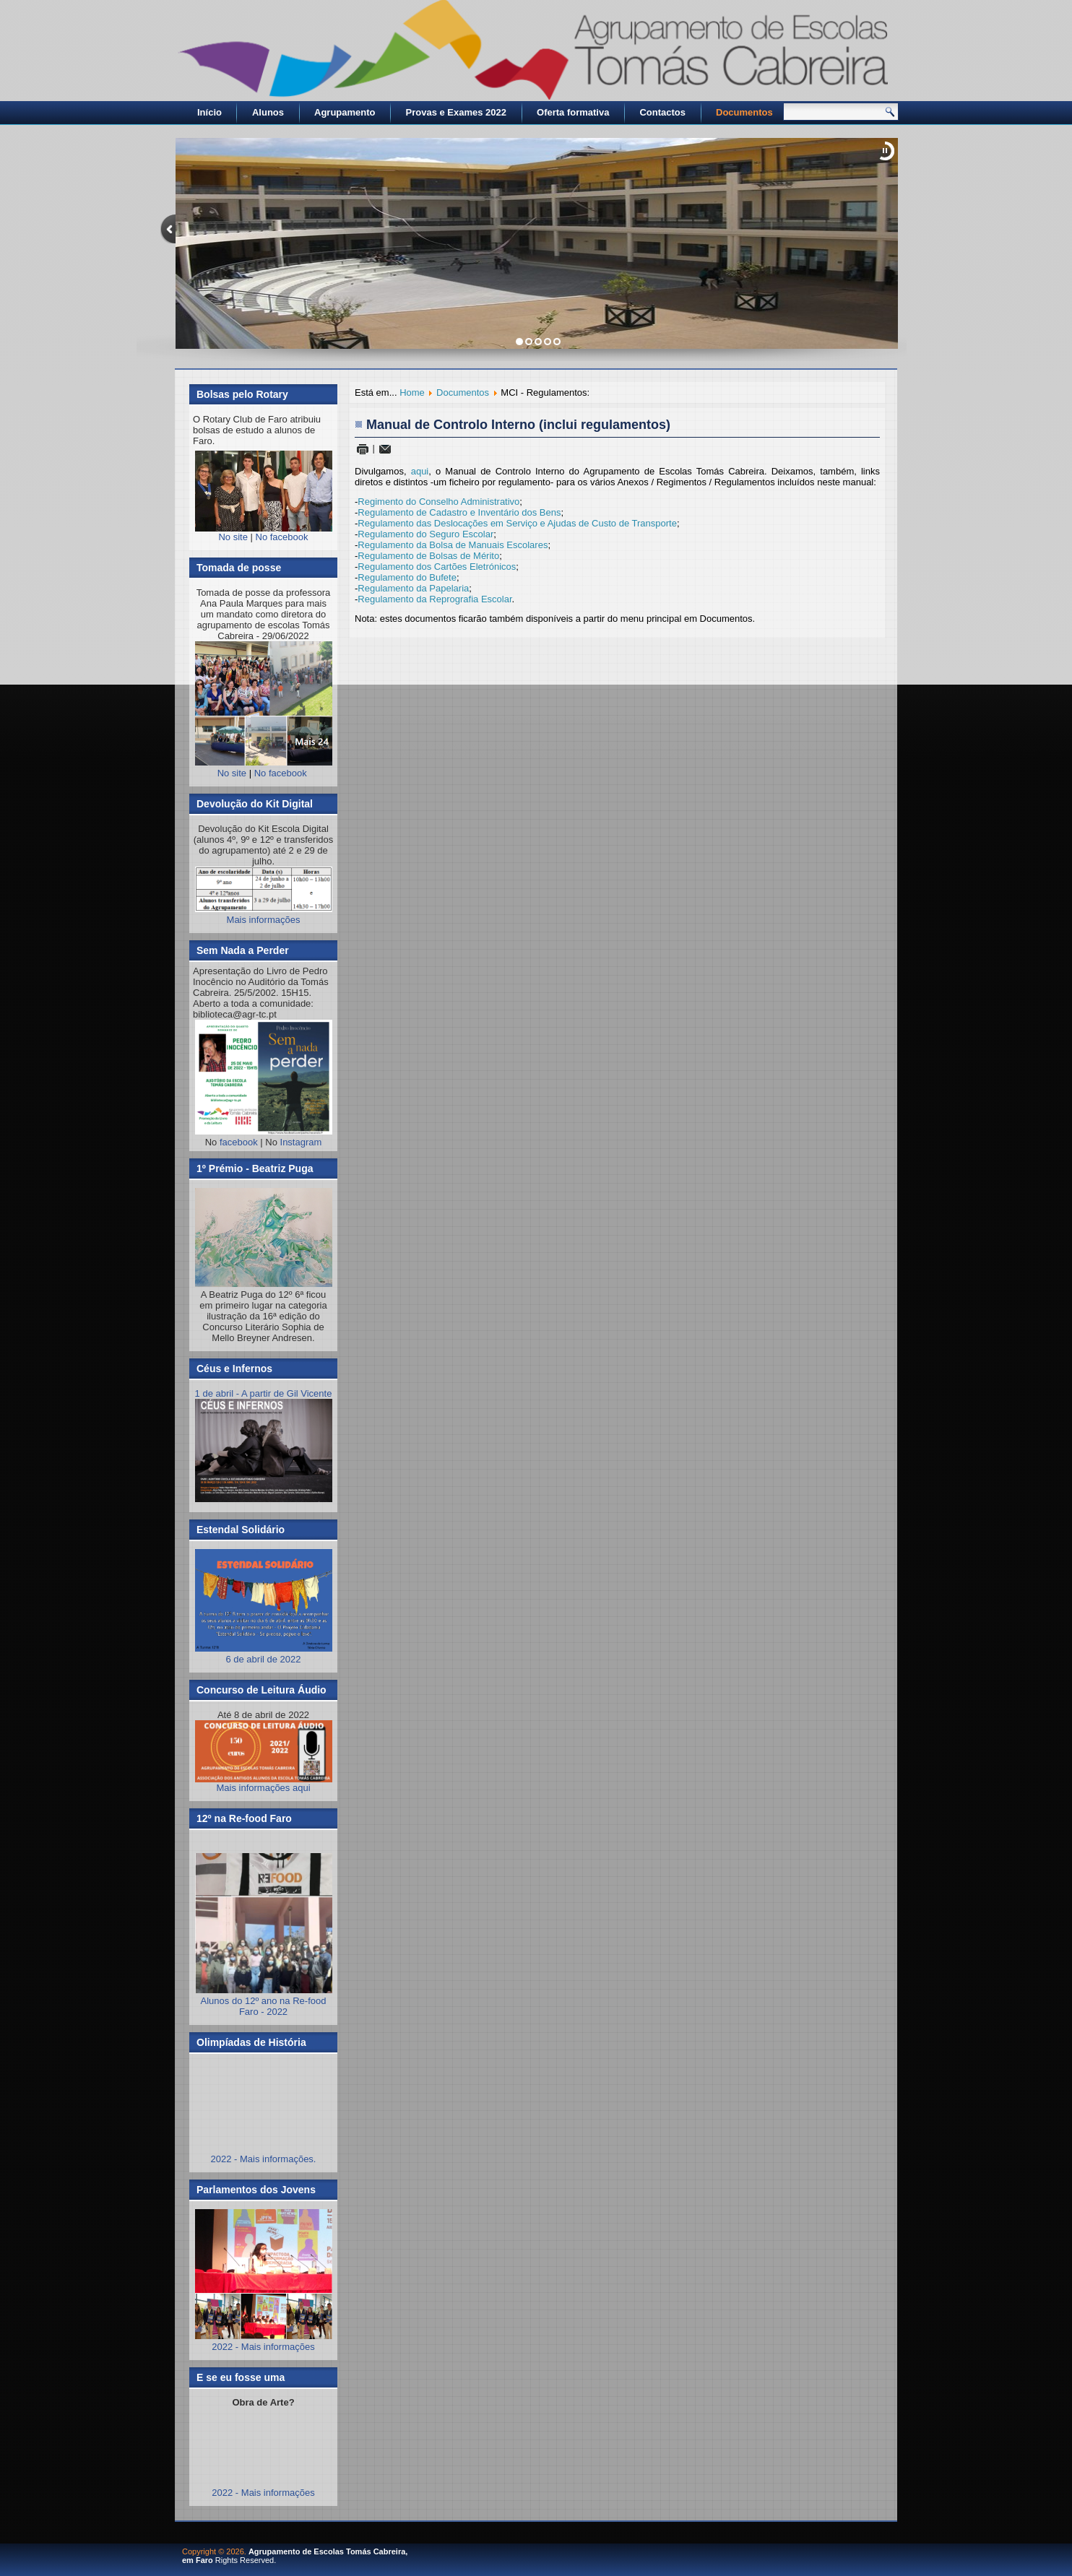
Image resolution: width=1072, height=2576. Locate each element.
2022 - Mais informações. (263, 2159)
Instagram (301, 1142)
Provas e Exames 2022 (456, 112)
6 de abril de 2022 (263, 1654)
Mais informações (264, 919)
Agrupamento (345, 112)
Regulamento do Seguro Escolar (425, 534)
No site (232, 537)
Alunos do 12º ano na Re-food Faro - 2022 (264, 2006)
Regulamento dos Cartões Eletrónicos (437, 566)
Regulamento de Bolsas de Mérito (428, 555)
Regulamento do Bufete (407, 577)
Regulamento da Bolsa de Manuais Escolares (453, 544)
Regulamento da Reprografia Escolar (434, 599)
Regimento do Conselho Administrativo (438, 501)
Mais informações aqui (263, 1756)
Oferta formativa (573, 112)
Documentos (744, 112)
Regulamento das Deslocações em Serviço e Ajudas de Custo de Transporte (517, 523)
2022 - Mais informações (263, 2346)
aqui (420, 471)
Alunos (268, 112)
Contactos (662, 112)
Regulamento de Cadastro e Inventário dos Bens (459, 512)
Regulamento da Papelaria (413, 588)
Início (209, 112)
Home (412, 392)
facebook (239, 1142)
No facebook (282, 537)
